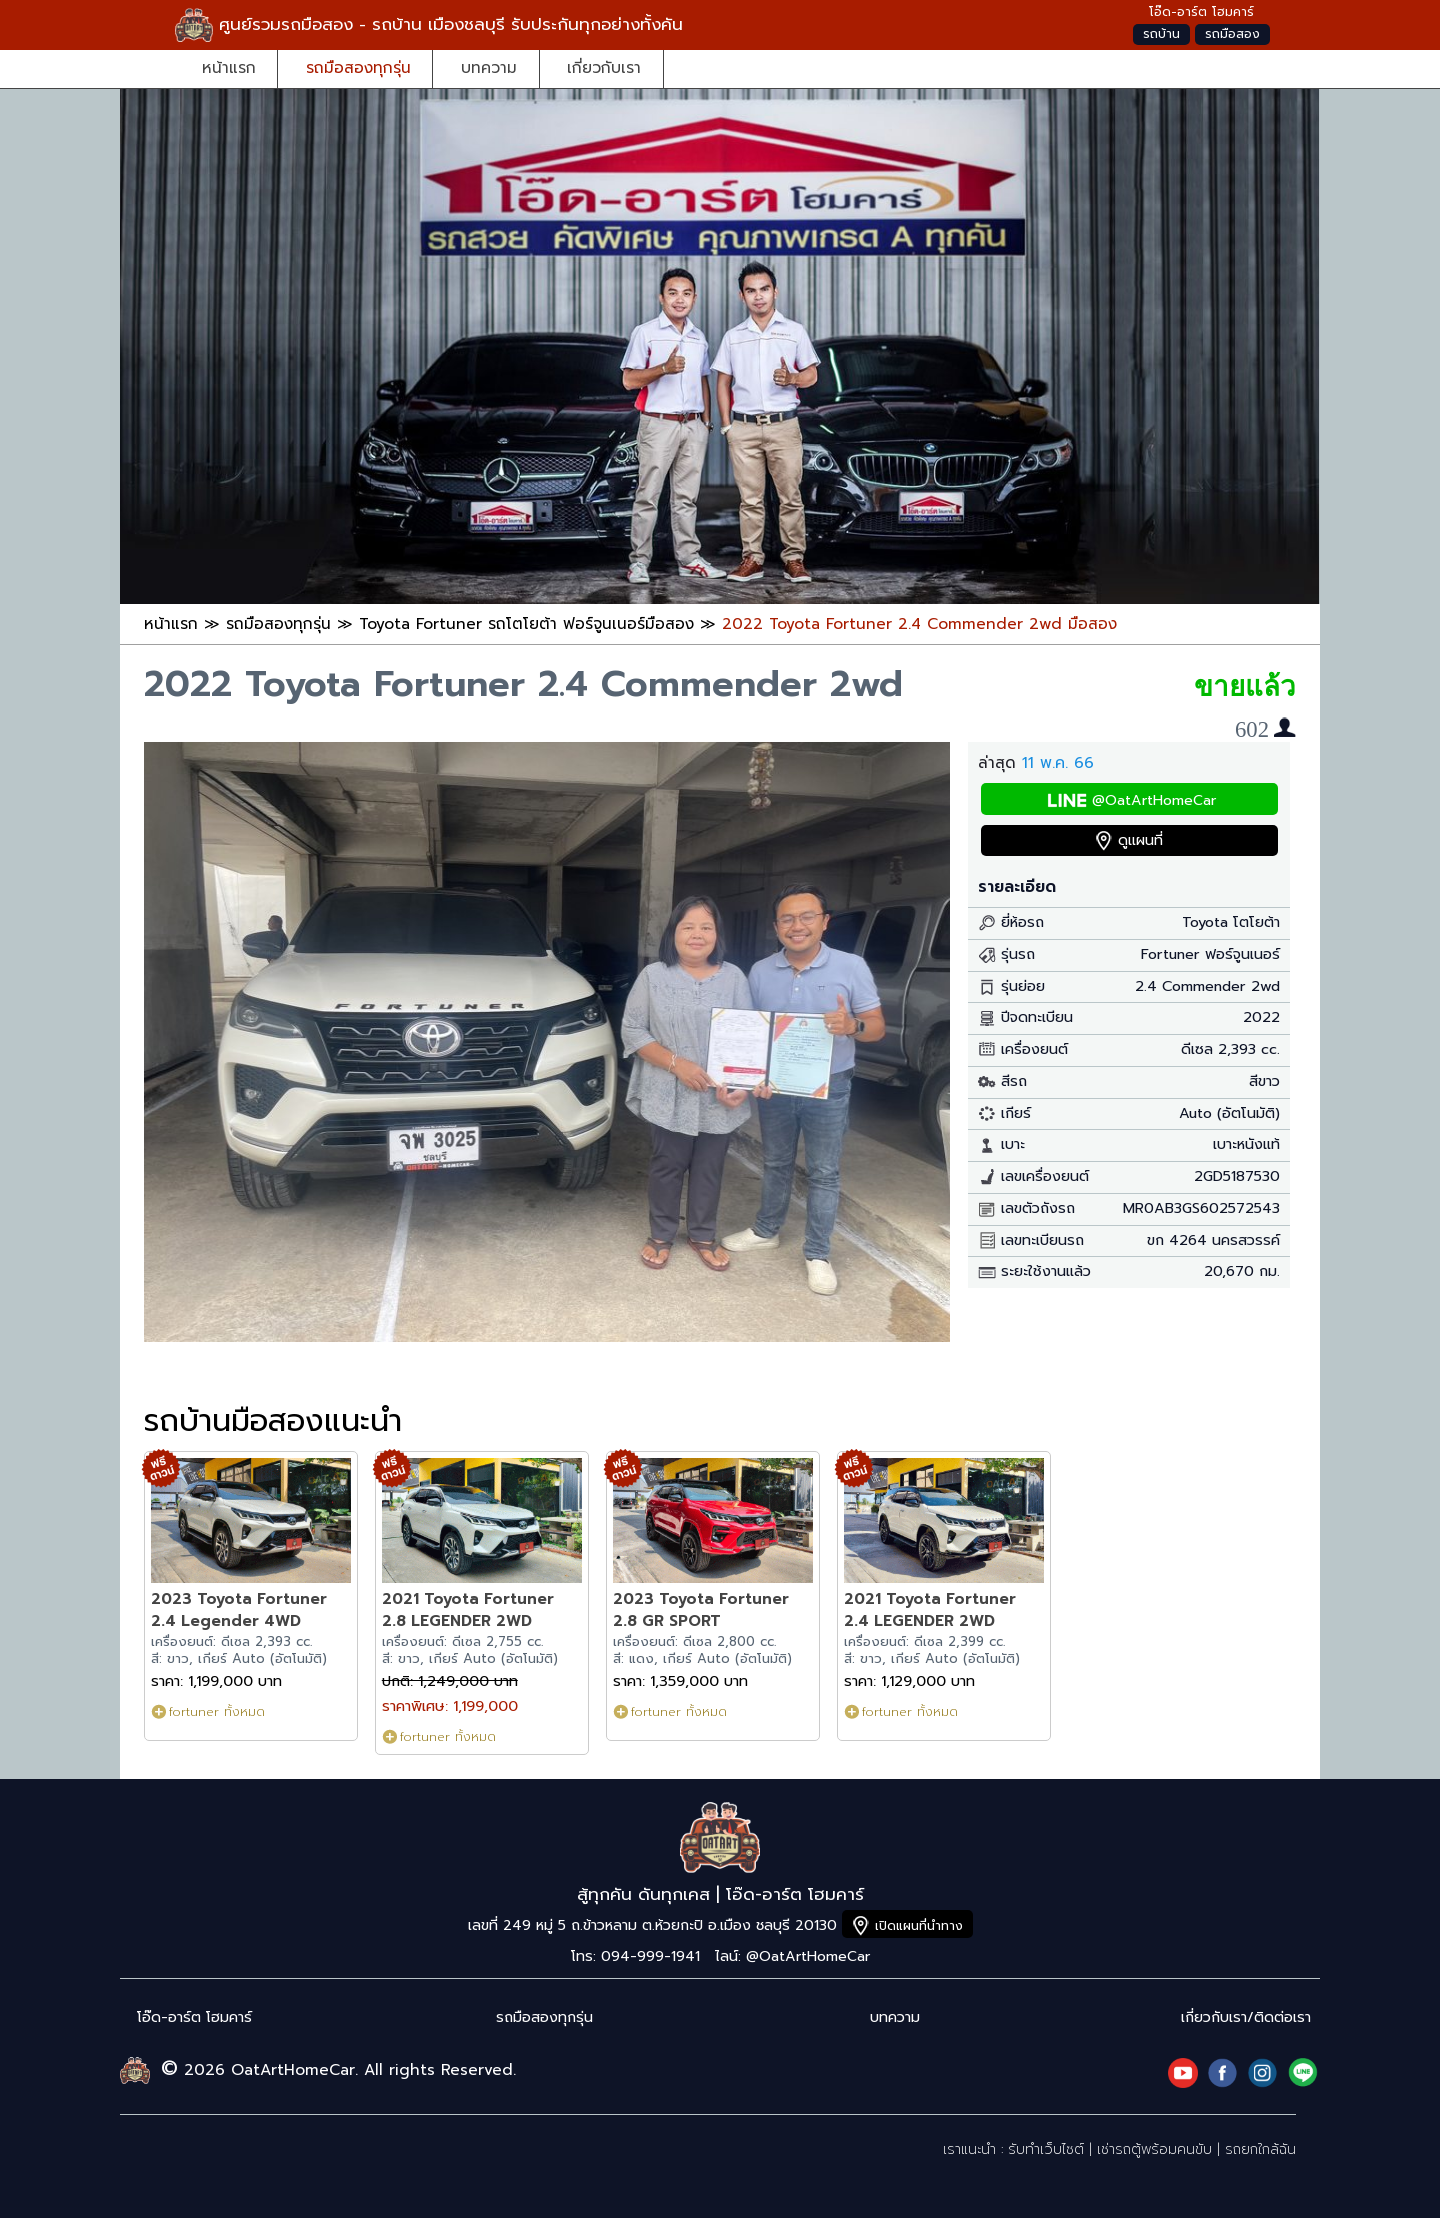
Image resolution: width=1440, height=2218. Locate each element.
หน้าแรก (229, 67)
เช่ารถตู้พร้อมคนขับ (1154, 2149)
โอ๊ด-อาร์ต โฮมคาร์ (194, 2017)
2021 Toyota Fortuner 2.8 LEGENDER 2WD (468, 1609)
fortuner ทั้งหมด (217, 1711)
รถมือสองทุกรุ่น (358, 67)
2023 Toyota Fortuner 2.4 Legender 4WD (239, 1609)
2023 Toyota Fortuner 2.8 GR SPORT (701, 1609)
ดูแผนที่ (1140, 840)
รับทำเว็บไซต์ (1046, 2149)
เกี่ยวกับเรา (604, 67)
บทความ (489, 67)
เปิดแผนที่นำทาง (919, 1925)
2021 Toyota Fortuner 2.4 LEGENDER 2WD (930, 1609)
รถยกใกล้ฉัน (1260, 2149)
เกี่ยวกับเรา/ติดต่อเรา (1246, 2017)
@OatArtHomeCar (1154, 800)
